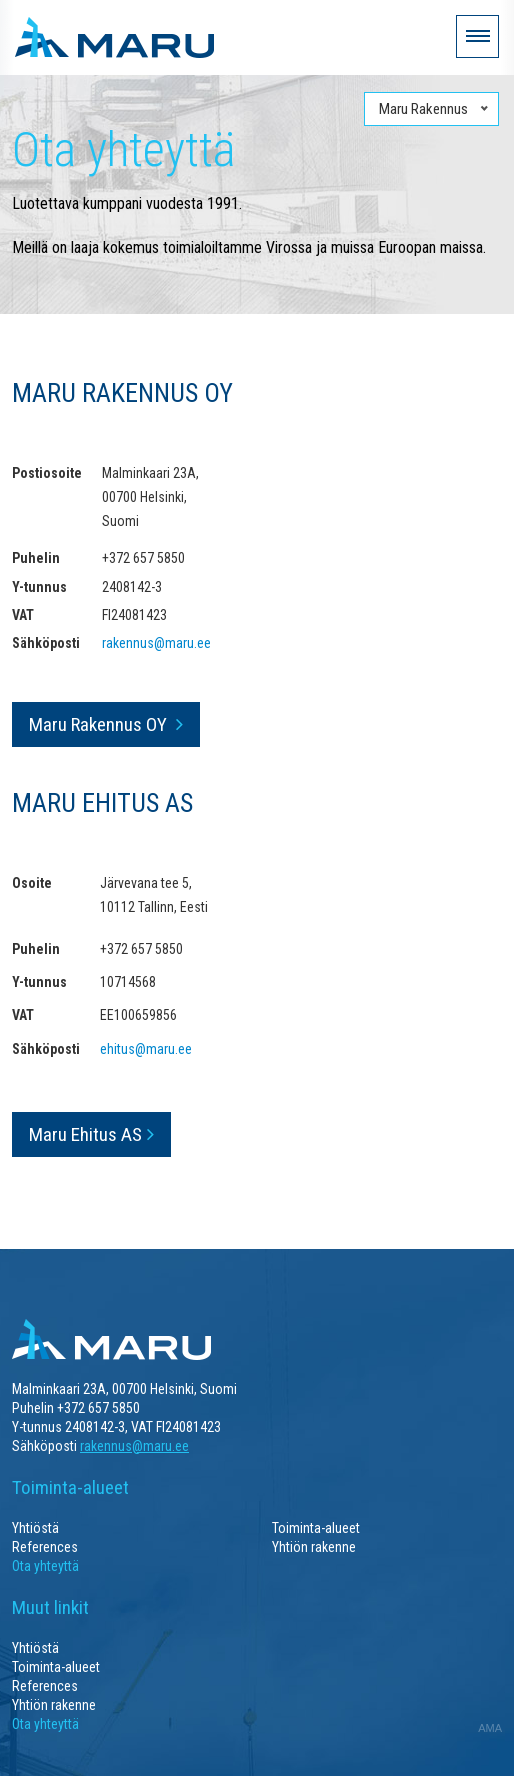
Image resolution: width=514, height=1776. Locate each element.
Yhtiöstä (35, 1528)
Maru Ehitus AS (85, 1134)
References (45, 1547)
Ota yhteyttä (45, 1566)
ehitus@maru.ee (146, 1049)
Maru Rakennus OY (100, 724)
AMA (490, 1728)
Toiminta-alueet (316, 1528)
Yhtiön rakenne (314, 1547)
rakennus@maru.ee (156, 643)
